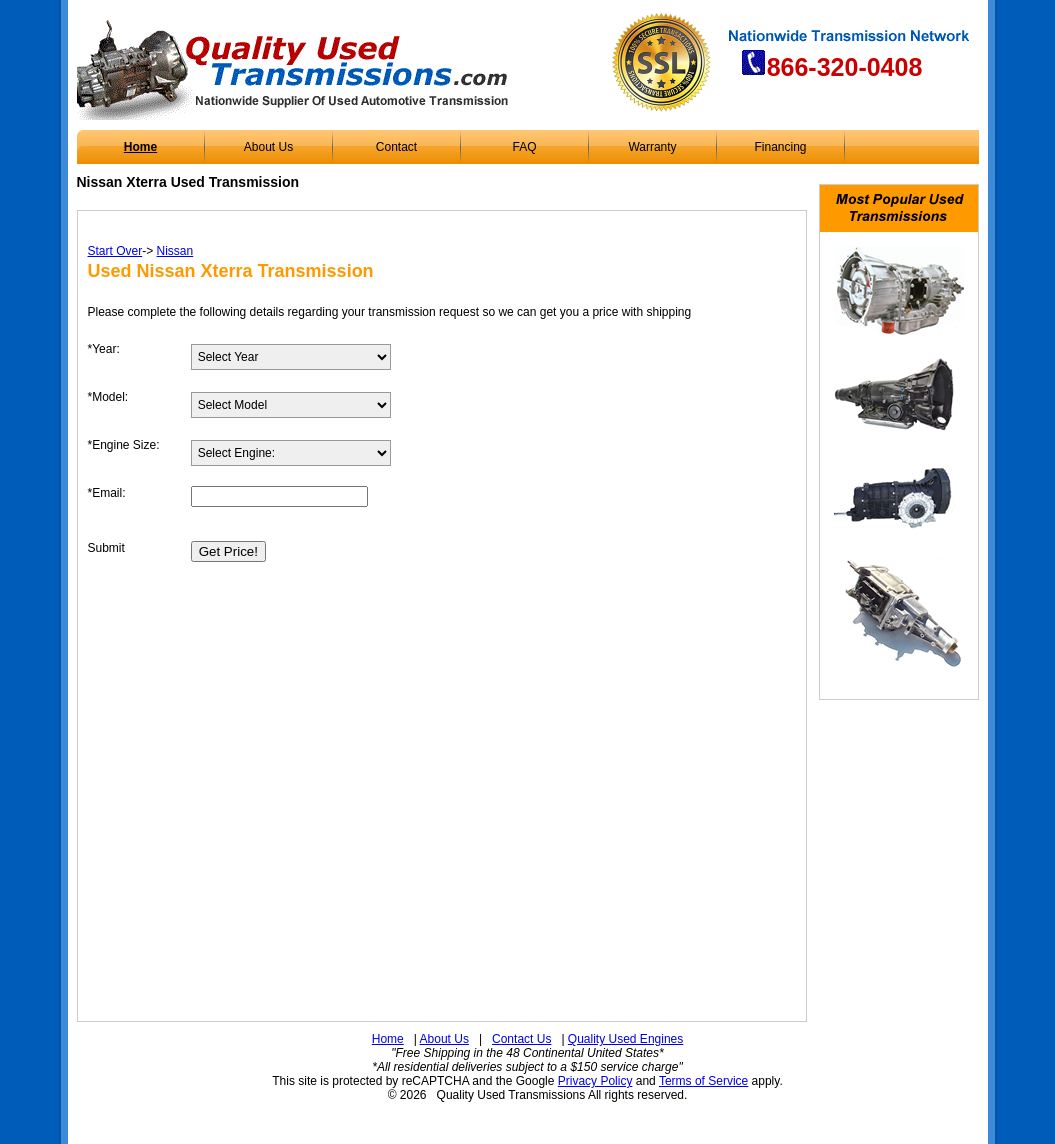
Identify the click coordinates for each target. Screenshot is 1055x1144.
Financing (780, 147)
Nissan (175, 251)
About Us (268, 147)
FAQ (524, 147)
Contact (396, 147)
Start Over (115, 251)
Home (140, 147)
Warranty (652, 147)
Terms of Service (703, 1081)
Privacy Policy (595, 1081)
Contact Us (521, 1039)
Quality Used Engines (625, 1039)
